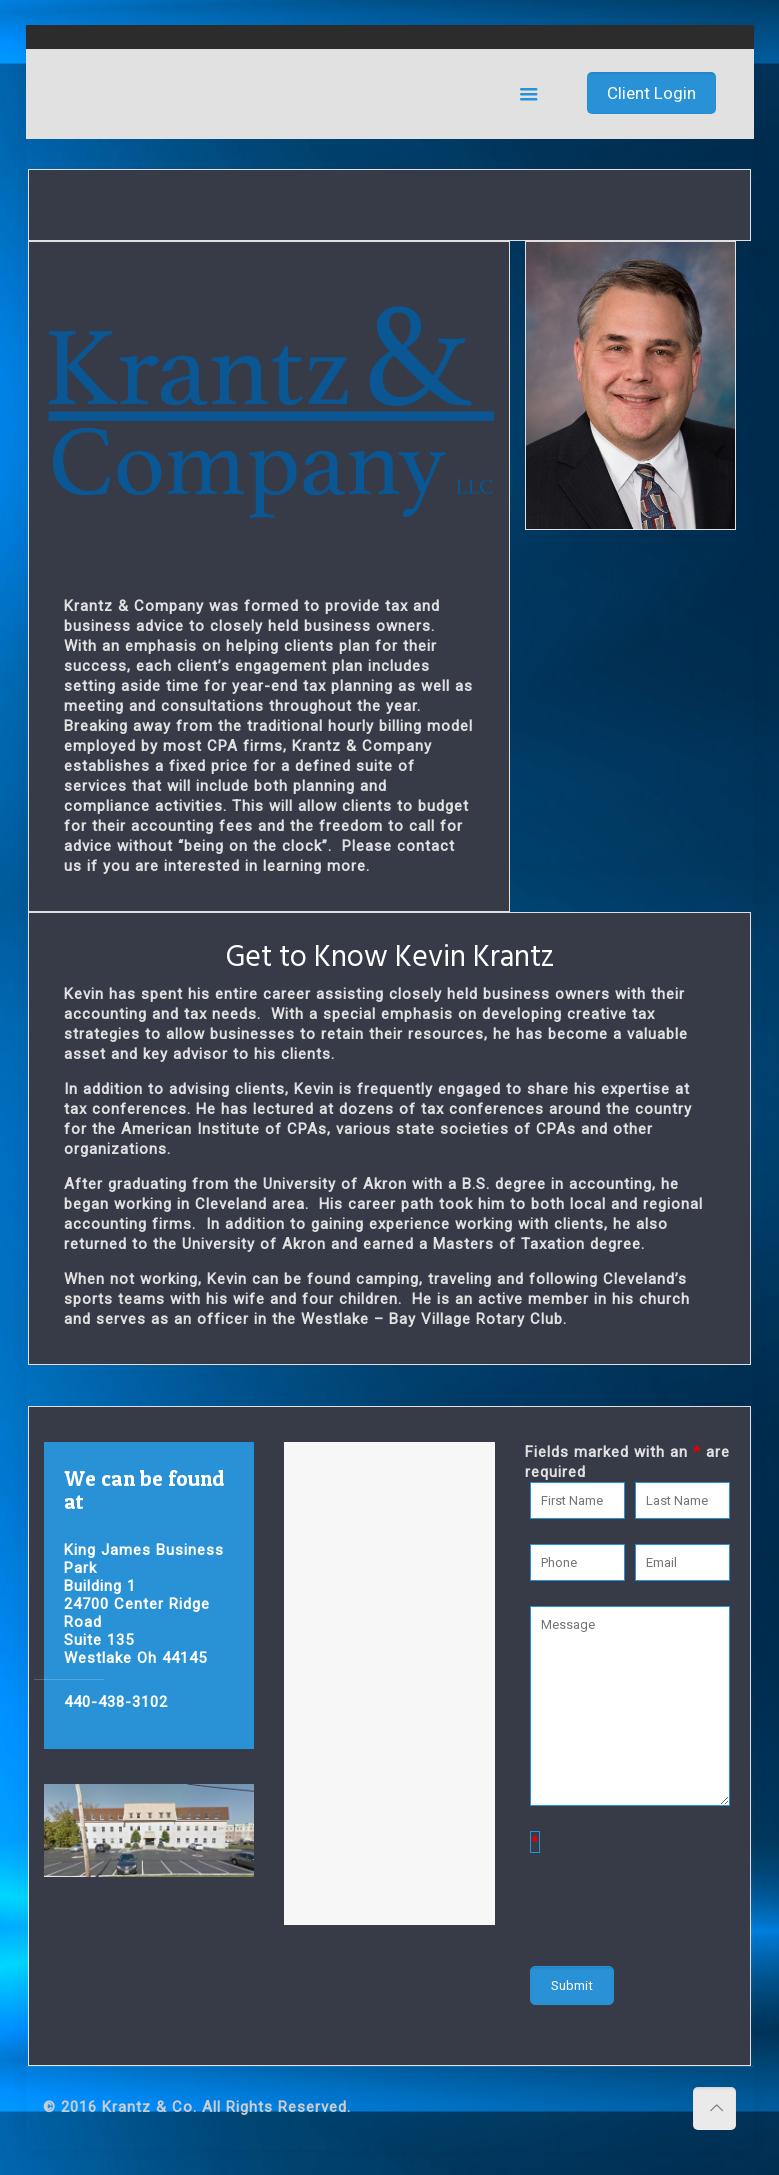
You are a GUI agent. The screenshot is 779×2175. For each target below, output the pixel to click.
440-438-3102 (116, 1702)
